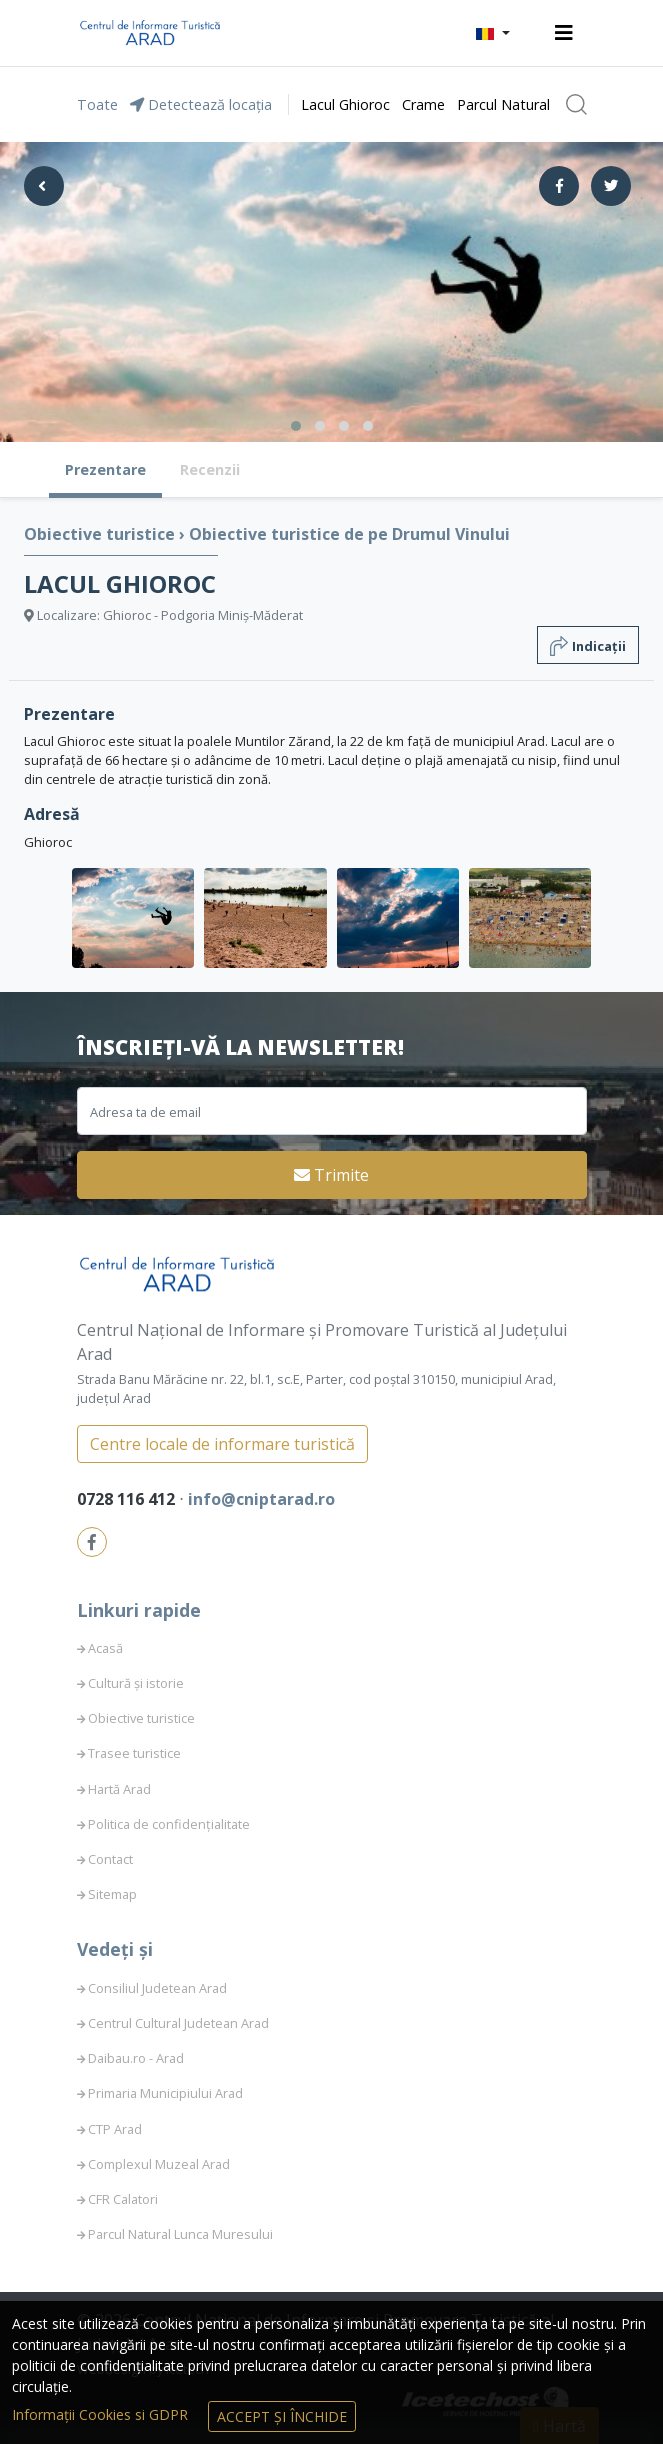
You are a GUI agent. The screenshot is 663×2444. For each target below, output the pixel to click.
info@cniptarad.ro (261, 1499)
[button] (493, 33)
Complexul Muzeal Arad (159, 2164)
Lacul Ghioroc (345, 104)
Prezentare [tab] (105, 469)
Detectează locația (201, 104)
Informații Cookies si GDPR (102, 2414)
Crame (423, 104)
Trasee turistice (134, 1753)
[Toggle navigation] (564, 33)
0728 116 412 (128, 1499)
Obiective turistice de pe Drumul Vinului (349, 534)
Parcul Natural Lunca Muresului (180, 2234)
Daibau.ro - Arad (136, 2058)
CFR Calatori (123, 2199)
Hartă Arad (119, 1789)
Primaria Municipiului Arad (165, 2093)
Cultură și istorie (136, 1683)
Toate (97, 104)
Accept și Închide (282, 2416)
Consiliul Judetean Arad (157, 1988)
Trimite (331, 1175)
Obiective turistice (101, 534)
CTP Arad (115, 2129)
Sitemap (112, 1894)
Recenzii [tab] (210, 469)
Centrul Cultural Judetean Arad (178, 2023)
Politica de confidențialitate (169, 1824)
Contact (110, 1859)
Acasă (105, 1648)
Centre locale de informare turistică (222, 1444)
